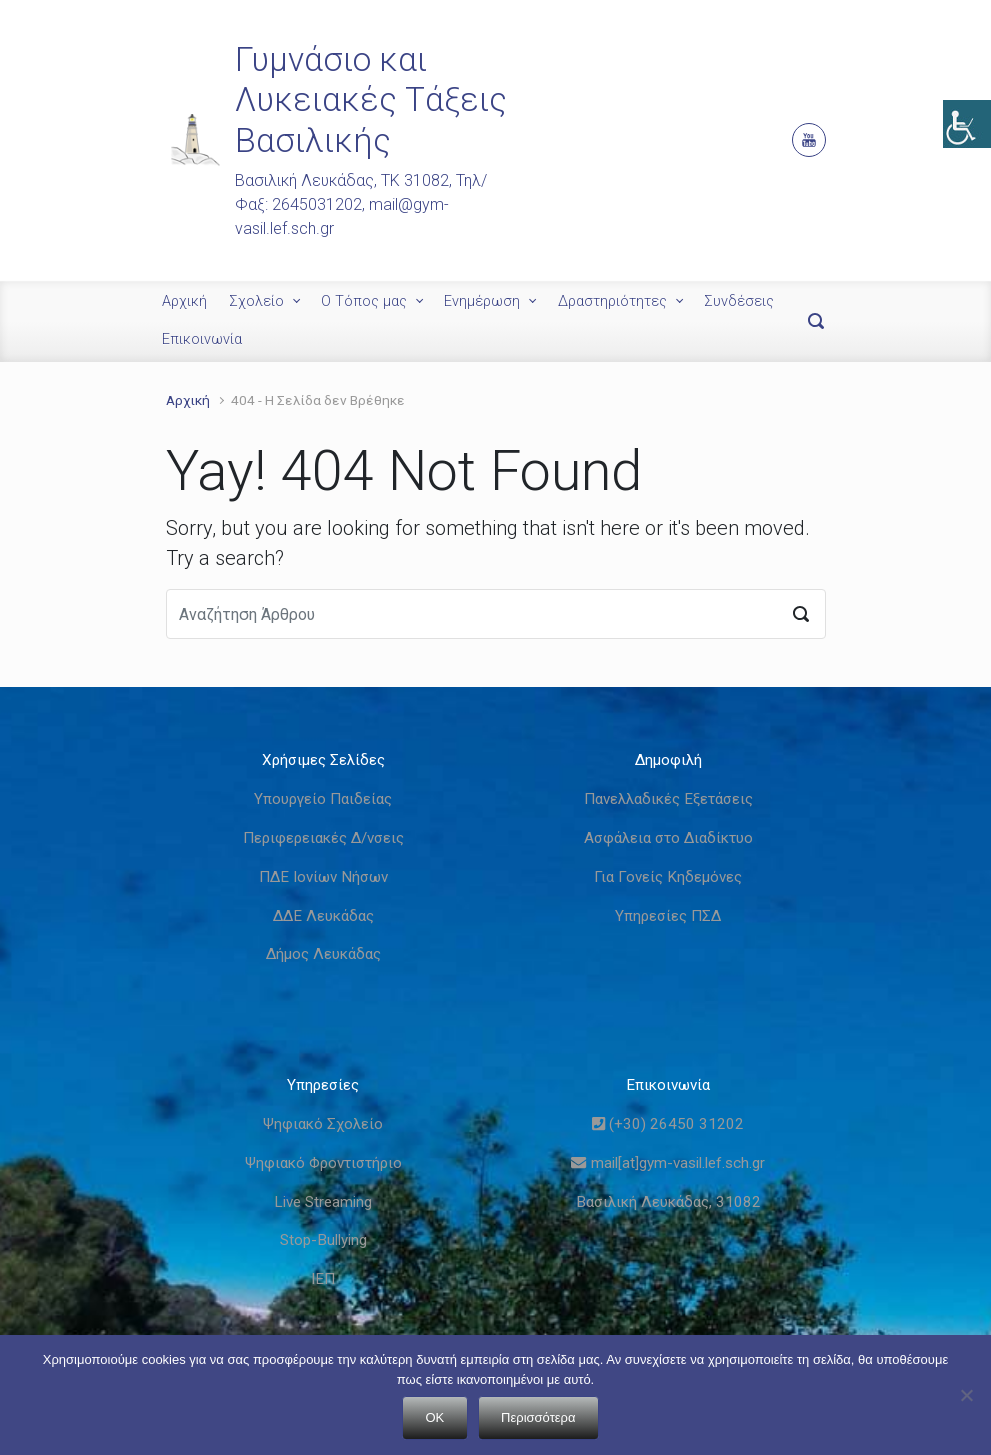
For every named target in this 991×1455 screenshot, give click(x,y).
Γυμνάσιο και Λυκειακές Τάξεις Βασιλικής (371, 100)
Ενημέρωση (482, 301)
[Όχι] (966, 1395)
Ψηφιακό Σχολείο (323, 1124)
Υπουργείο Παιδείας (323, 799)
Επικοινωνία (202, 339)
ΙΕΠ (323, 1279)
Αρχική (184, 301)
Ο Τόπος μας (364, 301)
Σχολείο (256, 301)
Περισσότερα (538, 1417)
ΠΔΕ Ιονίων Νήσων (323, 877)
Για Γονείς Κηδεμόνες (668, 877)
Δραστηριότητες (612, 301)
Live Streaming (323, 1202)
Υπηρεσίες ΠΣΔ (668, 916)
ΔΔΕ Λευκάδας (323, 916)
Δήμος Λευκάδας (323, 954)
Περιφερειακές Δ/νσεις (323, 838)
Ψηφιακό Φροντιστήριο (323, 1163)
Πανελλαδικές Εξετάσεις (668, 799)
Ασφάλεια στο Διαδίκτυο (668, 838)
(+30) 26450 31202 (668, 1124)
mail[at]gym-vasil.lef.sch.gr (667, 1163)
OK (435, 1417)
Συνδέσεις (739, 301)
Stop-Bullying (323, 1240)
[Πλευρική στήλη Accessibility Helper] (967, 124)
